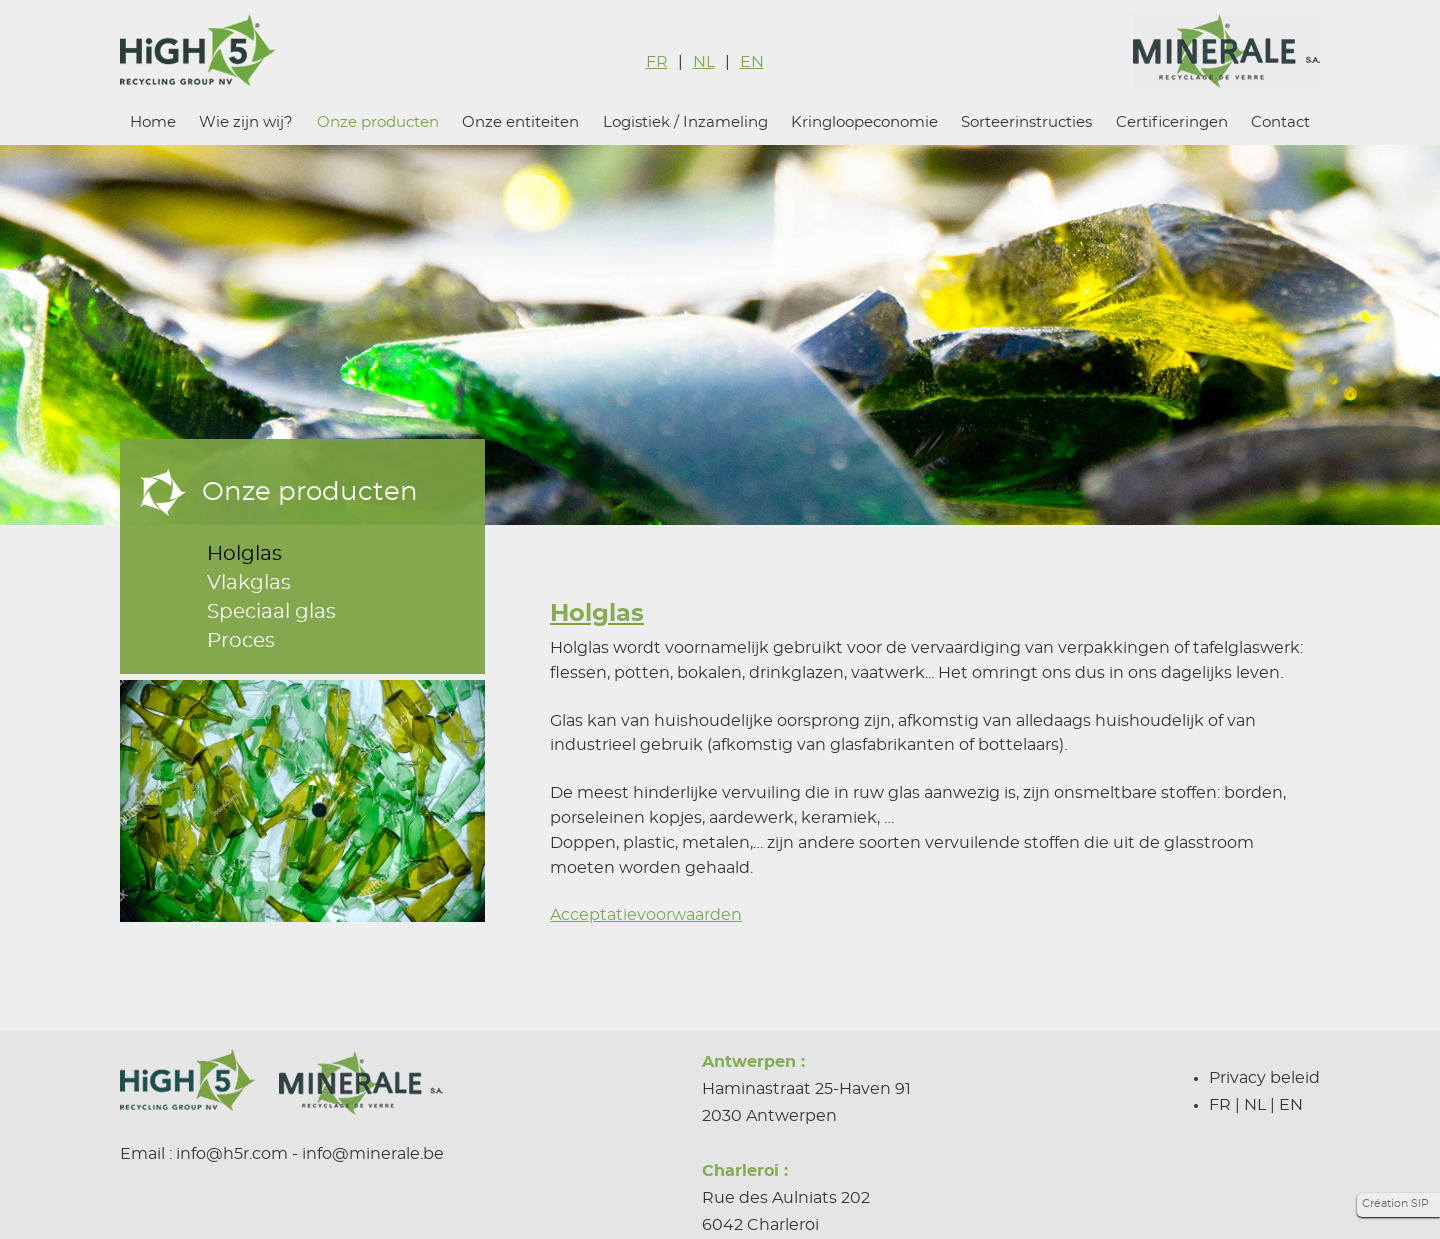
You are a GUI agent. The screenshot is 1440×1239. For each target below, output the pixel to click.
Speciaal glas (271, 612)
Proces (241, 641)
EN (752, 62)
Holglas (244, 554)
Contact (1280, 122)
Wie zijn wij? (246, 122)
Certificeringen (1172, 122)
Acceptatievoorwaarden (646, 915)
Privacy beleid (1264, 1078)
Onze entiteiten (520, 122)
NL (704, 62)
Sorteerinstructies (1026, 122)
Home (153, 122)
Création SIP (1395, 1203)
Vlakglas (249, 583)
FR (657, 62)
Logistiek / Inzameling (685, 122)
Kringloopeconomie (864, 122)
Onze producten (378, 122)
